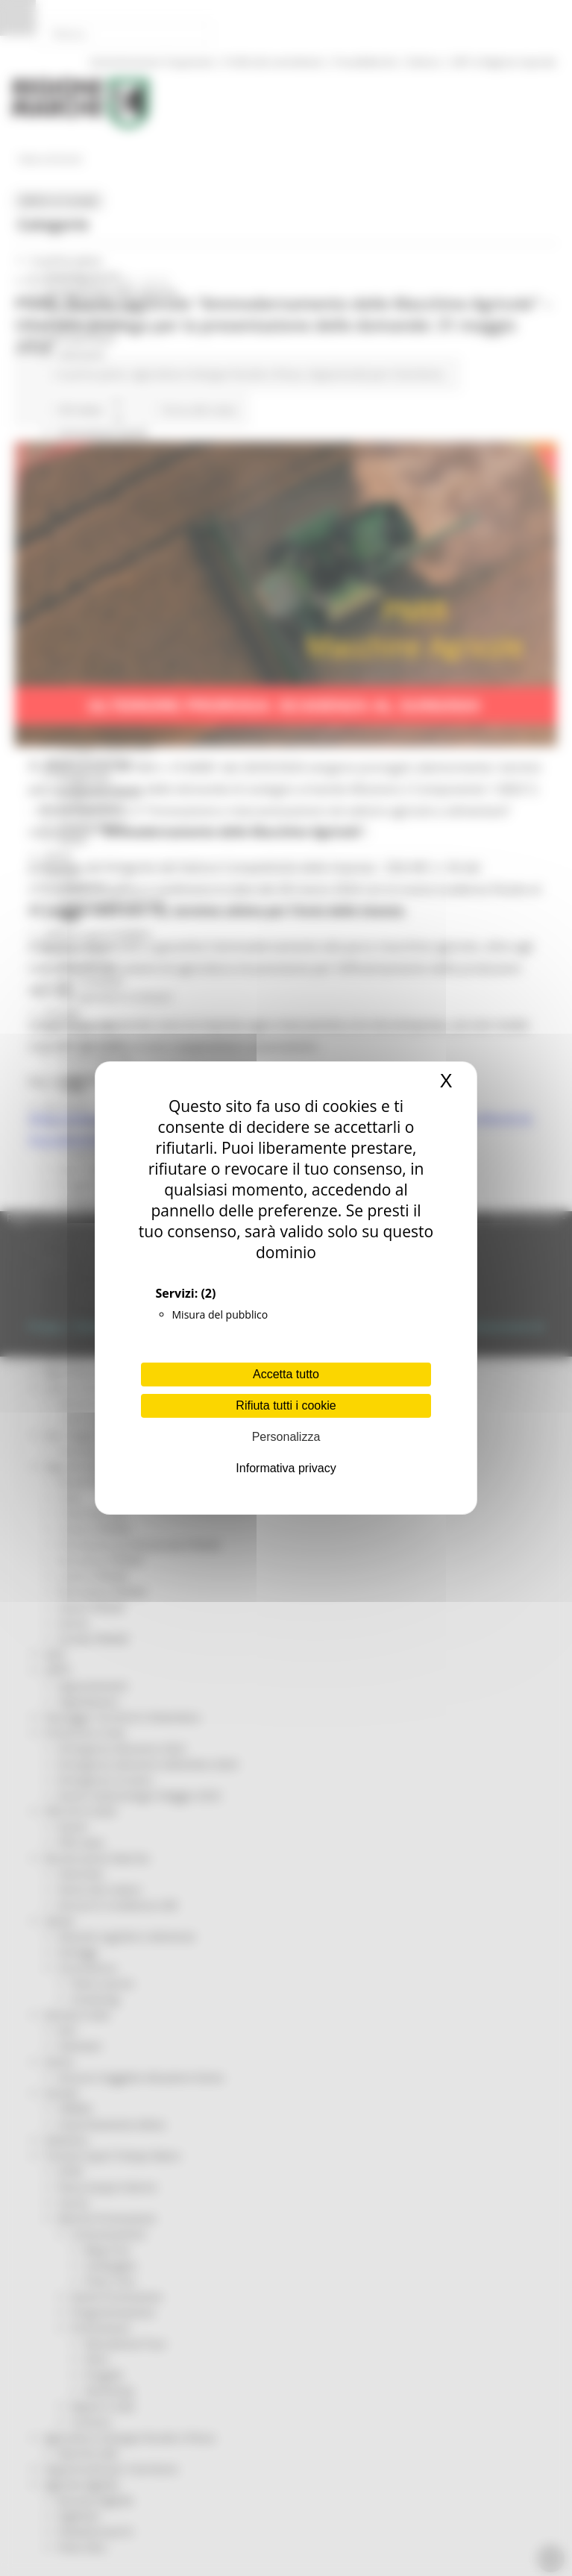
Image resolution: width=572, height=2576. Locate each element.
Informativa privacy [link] (286, 1468)
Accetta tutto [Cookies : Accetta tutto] (286, 1374)
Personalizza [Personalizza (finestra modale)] (286, 1436)
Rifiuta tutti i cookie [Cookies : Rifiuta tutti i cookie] (286, 1405)
